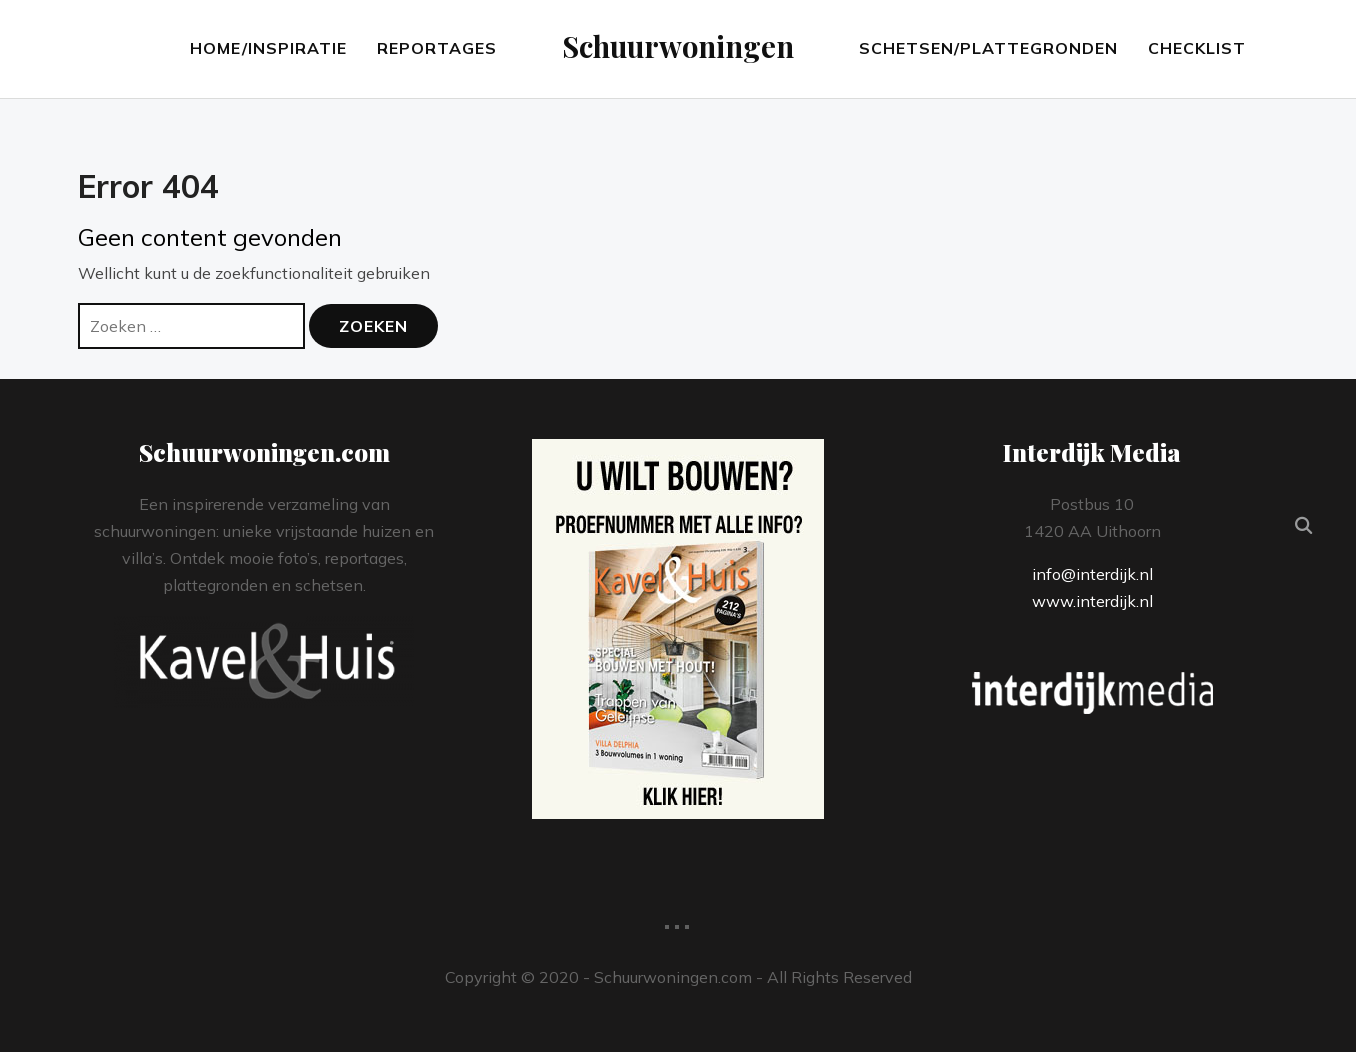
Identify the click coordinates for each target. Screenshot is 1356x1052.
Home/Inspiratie (268, 48)
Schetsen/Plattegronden (988, 48)
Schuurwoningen (678, 46)
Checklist (1197, 48)
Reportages (437, 48)
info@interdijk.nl (1092, 574)
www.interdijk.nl (1092, 601)
